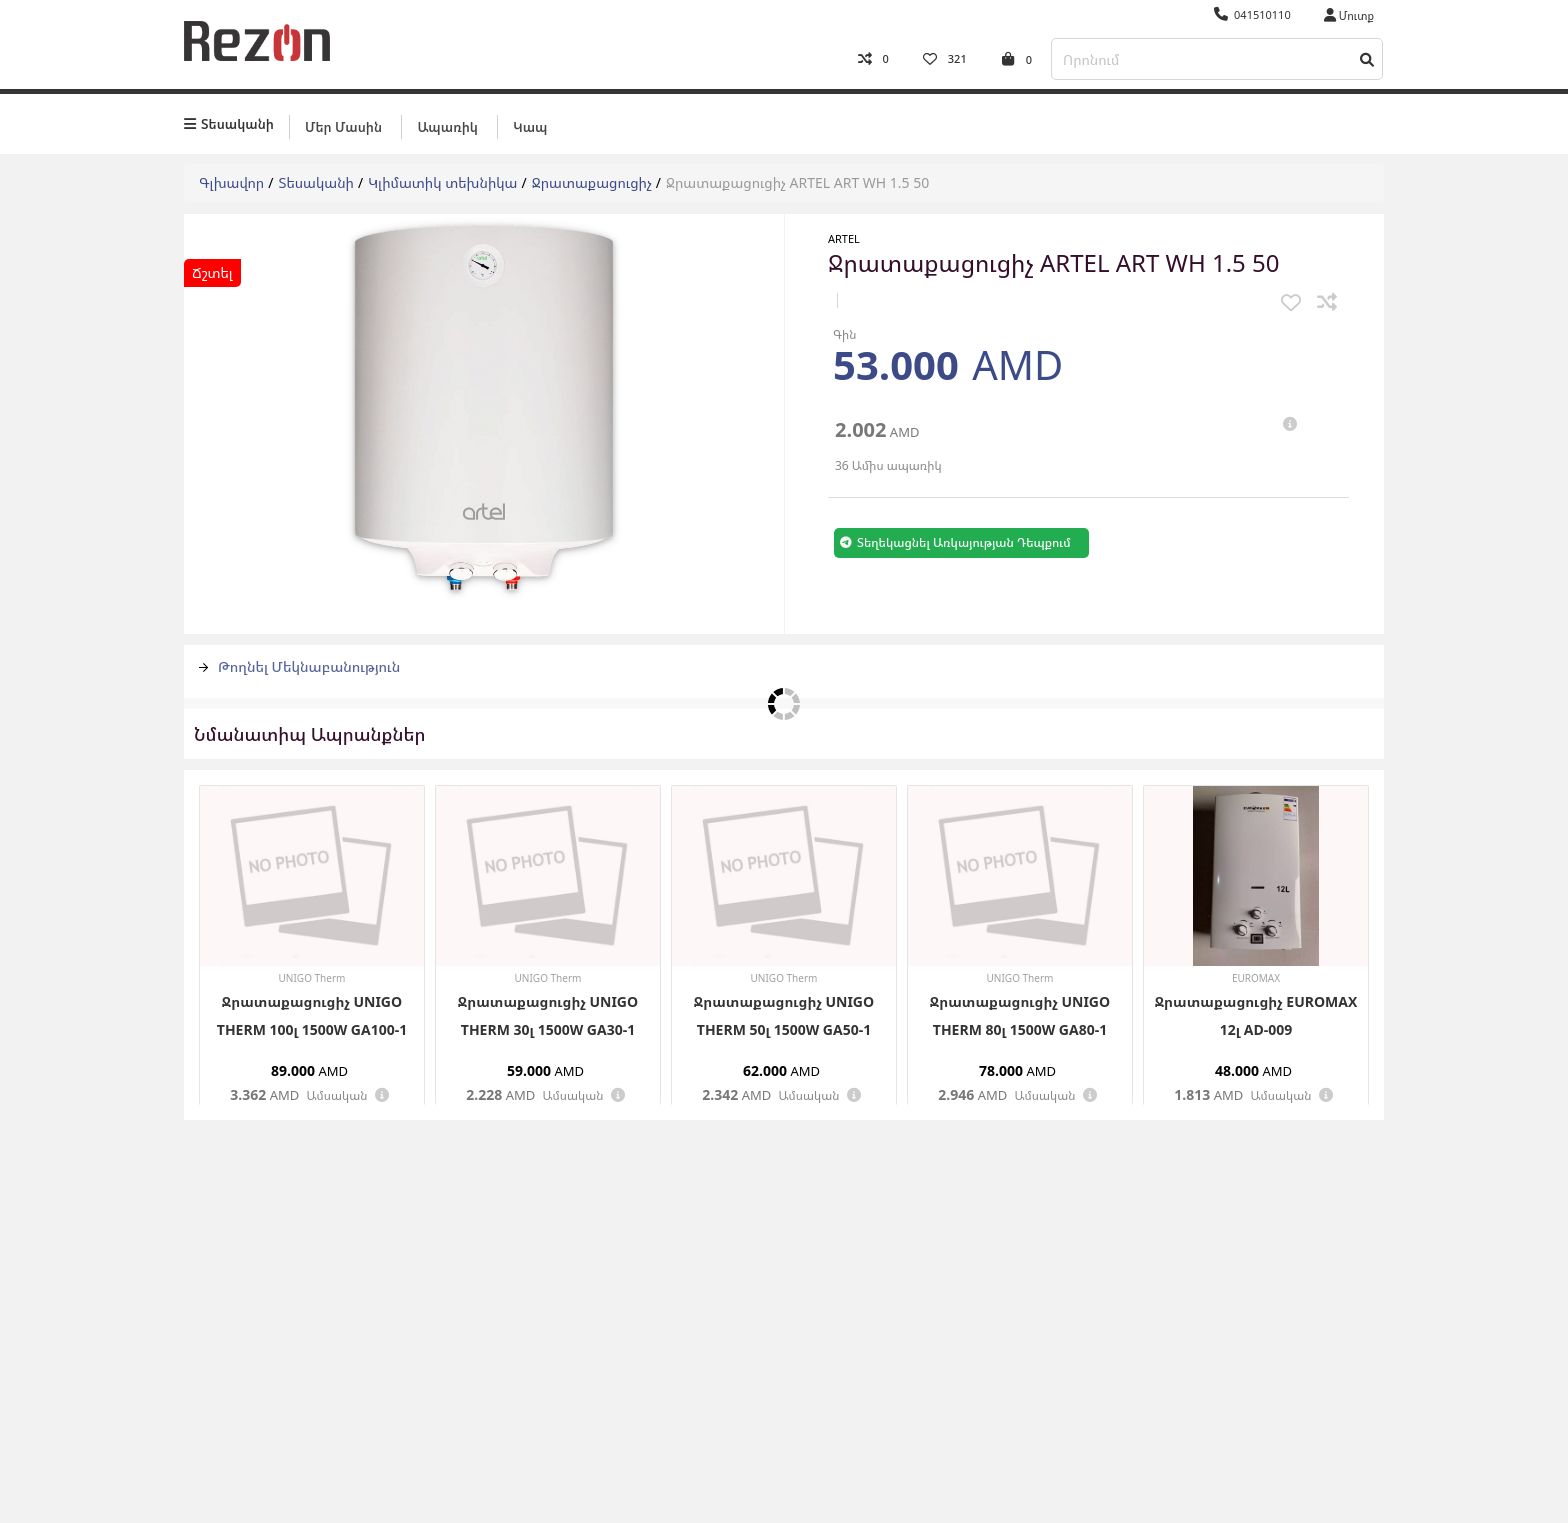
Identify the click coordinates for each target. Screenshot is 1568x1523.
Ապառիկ (447, 127)
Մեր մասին (343, 127)
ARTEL (844, 238)
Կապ (530, 127)
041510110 (1252, 14)
